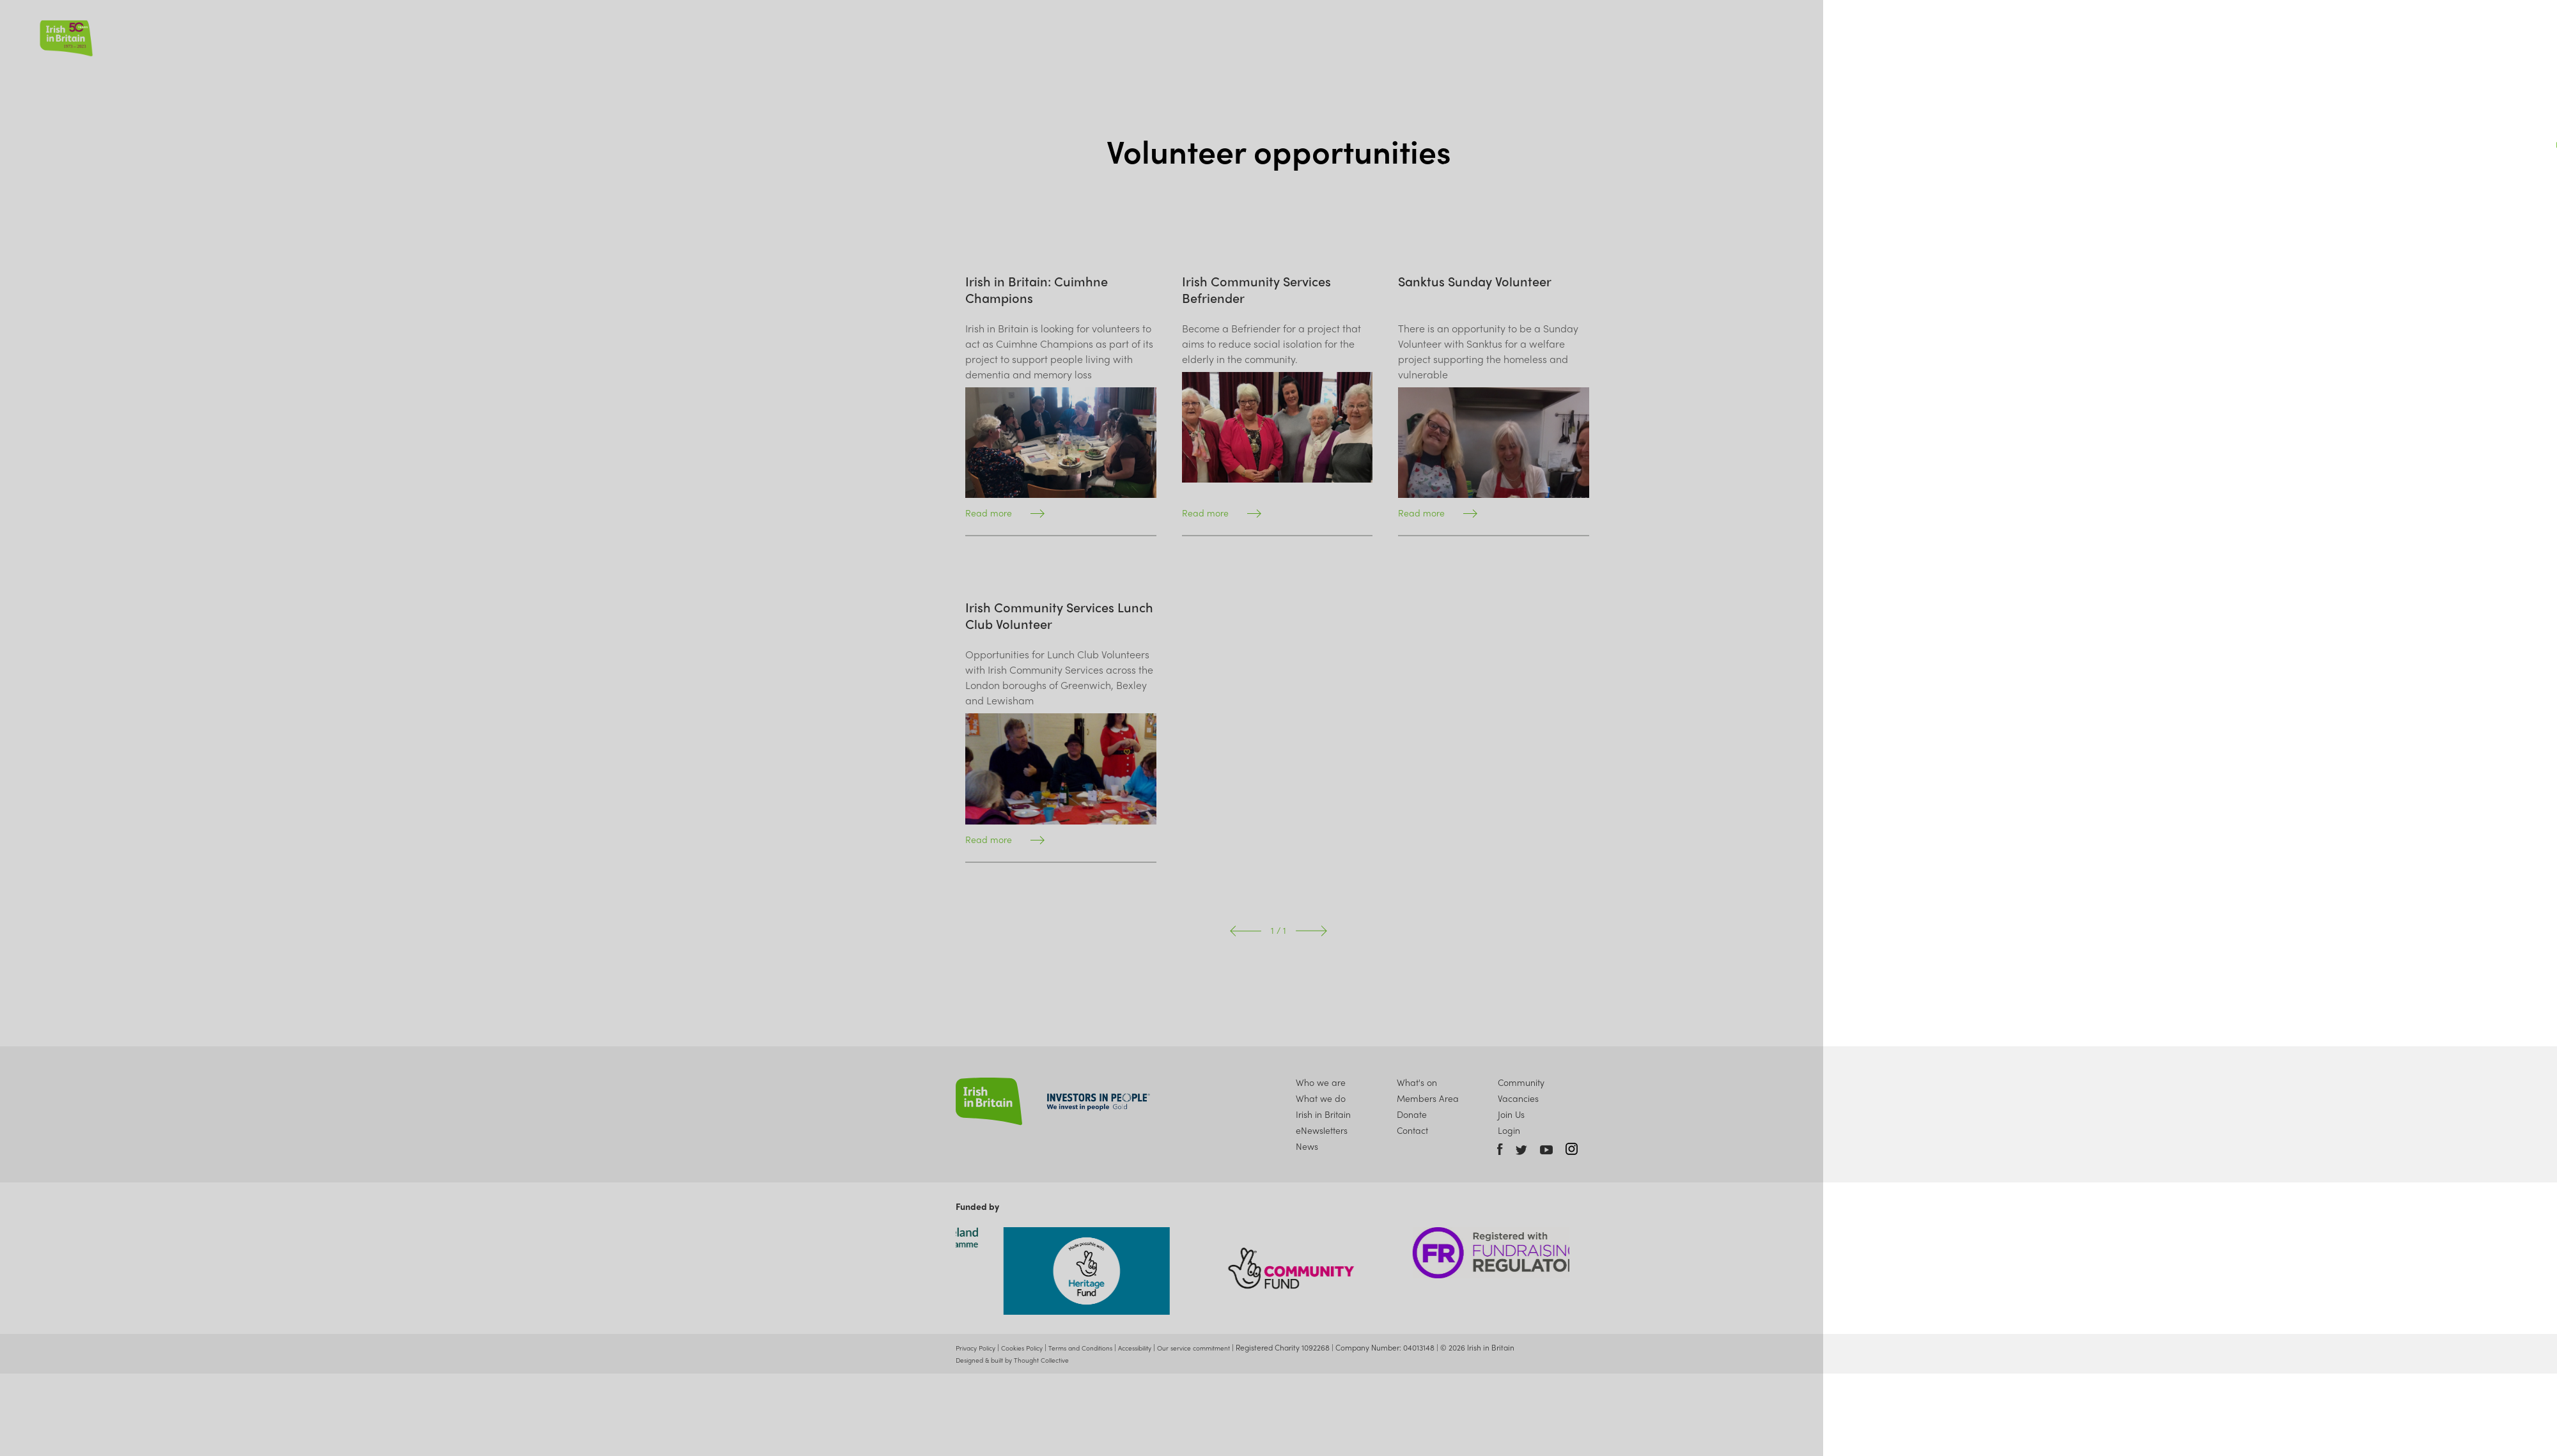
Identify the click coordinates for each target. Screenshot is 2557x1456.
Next (1311, 930)
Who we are (2110, 34)
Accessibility (1162, 1352)
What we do (2191, 34)
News (2255, 34)
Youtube (1546, 1150)
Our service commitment (1228, 1352)
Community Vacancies (1521, 1091)
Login (1509, 1133)
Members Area (1428, 1099)
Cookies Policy (1033, 1352)
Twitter (1521, 1150)
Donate (2436, 34)
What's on (1417, 1082)
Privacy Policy (979, 1352)
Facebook (1500, 1149)
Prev (1245, 930)
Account (2488, 33)
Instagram (1572, 1149)
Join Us (2380, 34)
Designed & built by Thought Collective (1020, 1364)
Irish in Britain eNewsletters (1323, 1125)
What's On (2315, 34)
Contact (1413, 1133)
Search (2515, 33)
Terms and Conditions (1099, 1352)
